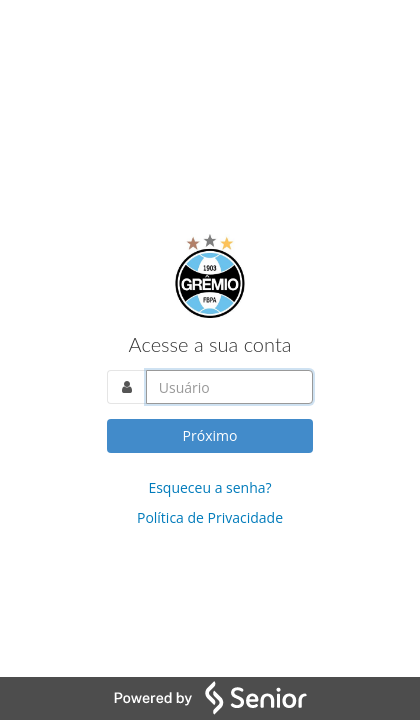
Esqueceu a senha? (209, 487)
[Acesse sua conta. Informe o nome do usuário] (230, 387)
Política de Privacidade (210, 517)
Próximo (210, 435)
